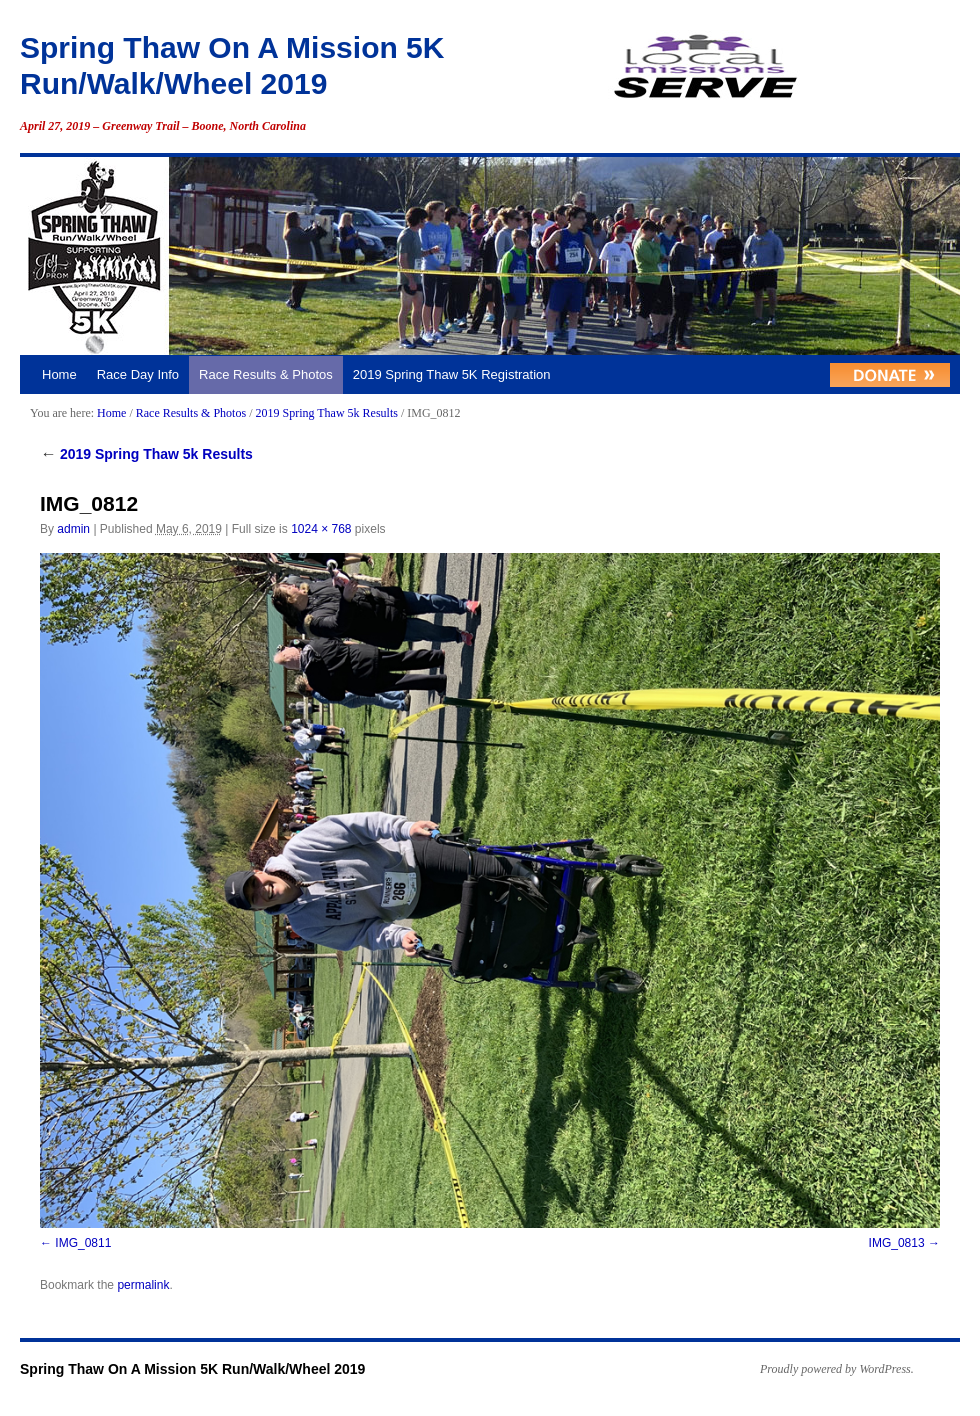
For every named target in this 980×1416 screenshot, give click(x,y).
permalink (143, 1285)
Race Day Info (138, 374)
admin (73, 529)
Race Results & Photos (266, 374)
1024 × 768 (321, 529)
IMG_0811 (83, 1243)
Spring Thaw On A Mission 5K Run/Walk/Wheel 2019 (192, 1369)
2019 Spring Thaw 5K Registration (452, 374)
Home (59, 374)
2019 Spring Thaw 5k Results (326, 413)
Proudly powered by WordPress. (837, 1369)
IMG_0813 (897, 1243)
